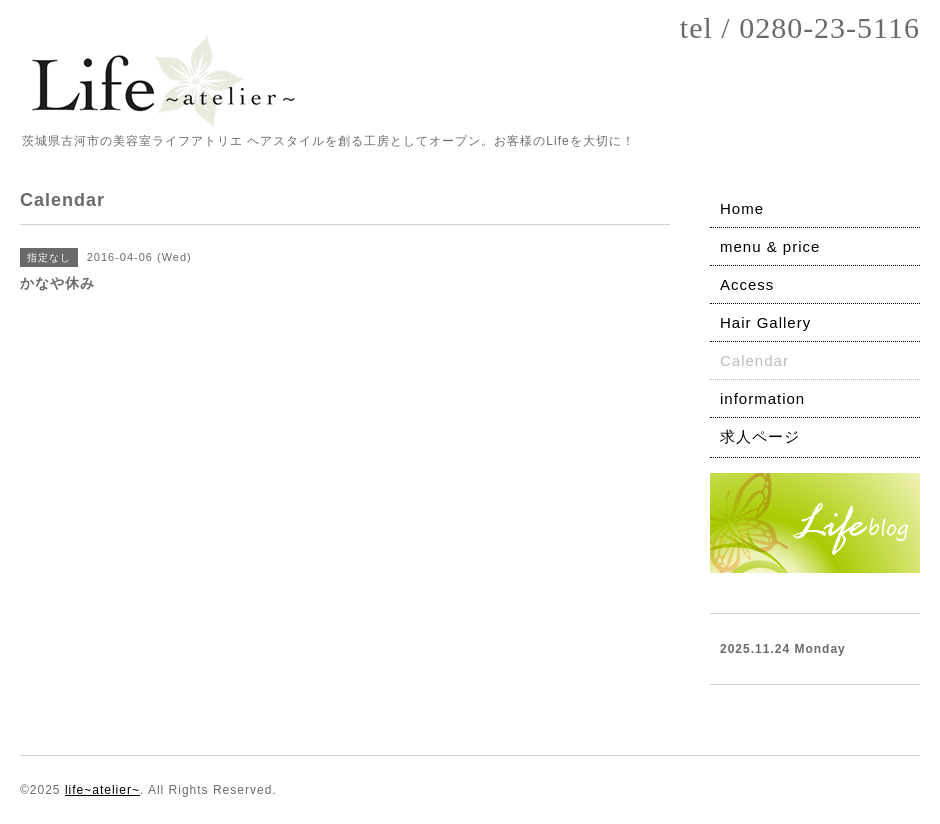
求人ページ (760, 436)
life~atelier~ (102, 790)
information (762, 398)
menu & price (770, 246)
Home (742, 208)
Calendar (754, 360)
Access (747, 284)
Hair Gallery (765, 322)
